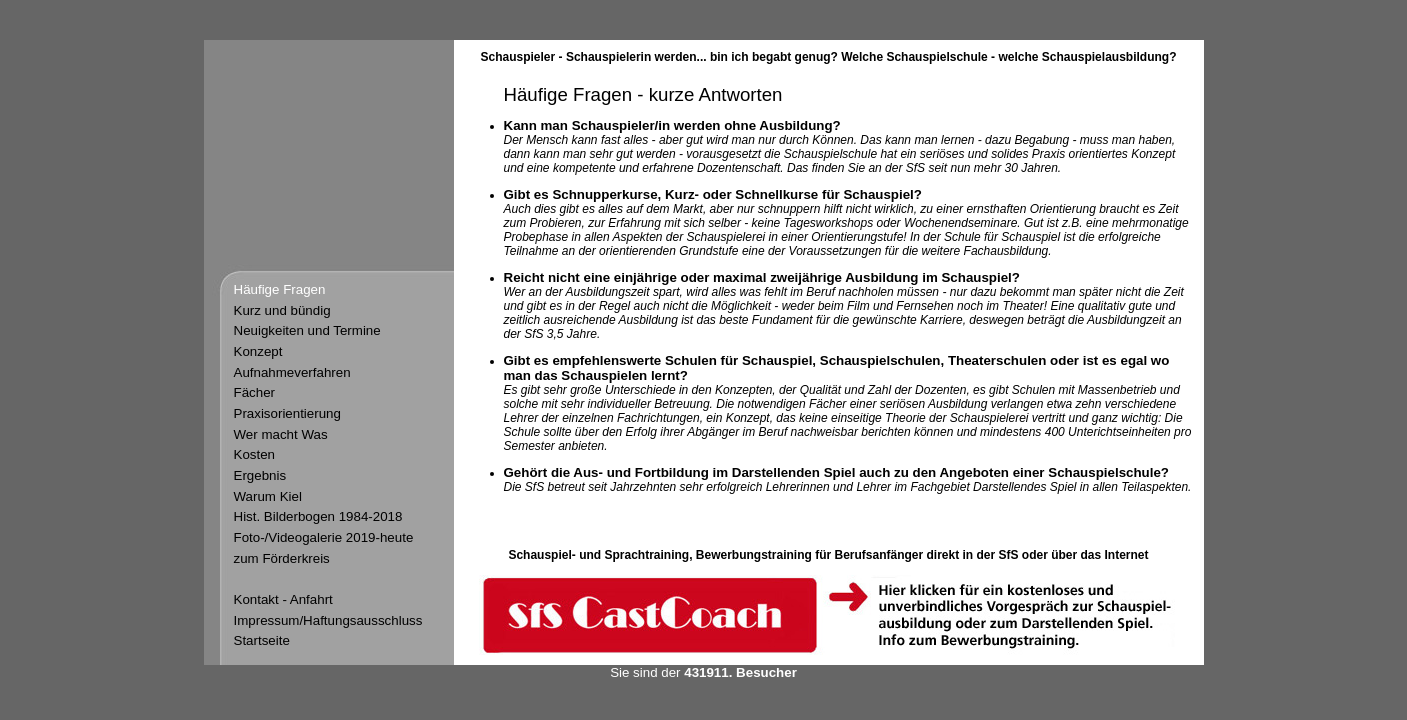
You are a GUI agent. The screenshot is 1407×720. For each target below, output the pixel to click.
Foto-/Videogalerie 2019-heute (324, 537)
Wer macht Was (281, 434)
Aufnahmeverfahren (292, 372)
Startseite (262, 640)
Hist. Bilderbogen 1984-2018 (318, 516)
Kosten (255, 454)
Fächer (254, 392)
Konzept (258, 351)
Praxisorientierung (287, 413)
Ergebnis (260, 475)
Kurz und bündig (282, 310)
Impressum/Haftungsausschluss (328, 620)
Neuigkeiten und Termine (307, 330)
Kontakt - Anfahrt (283, 599)
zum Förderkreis (282, 558)
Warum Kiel (268, 496)
